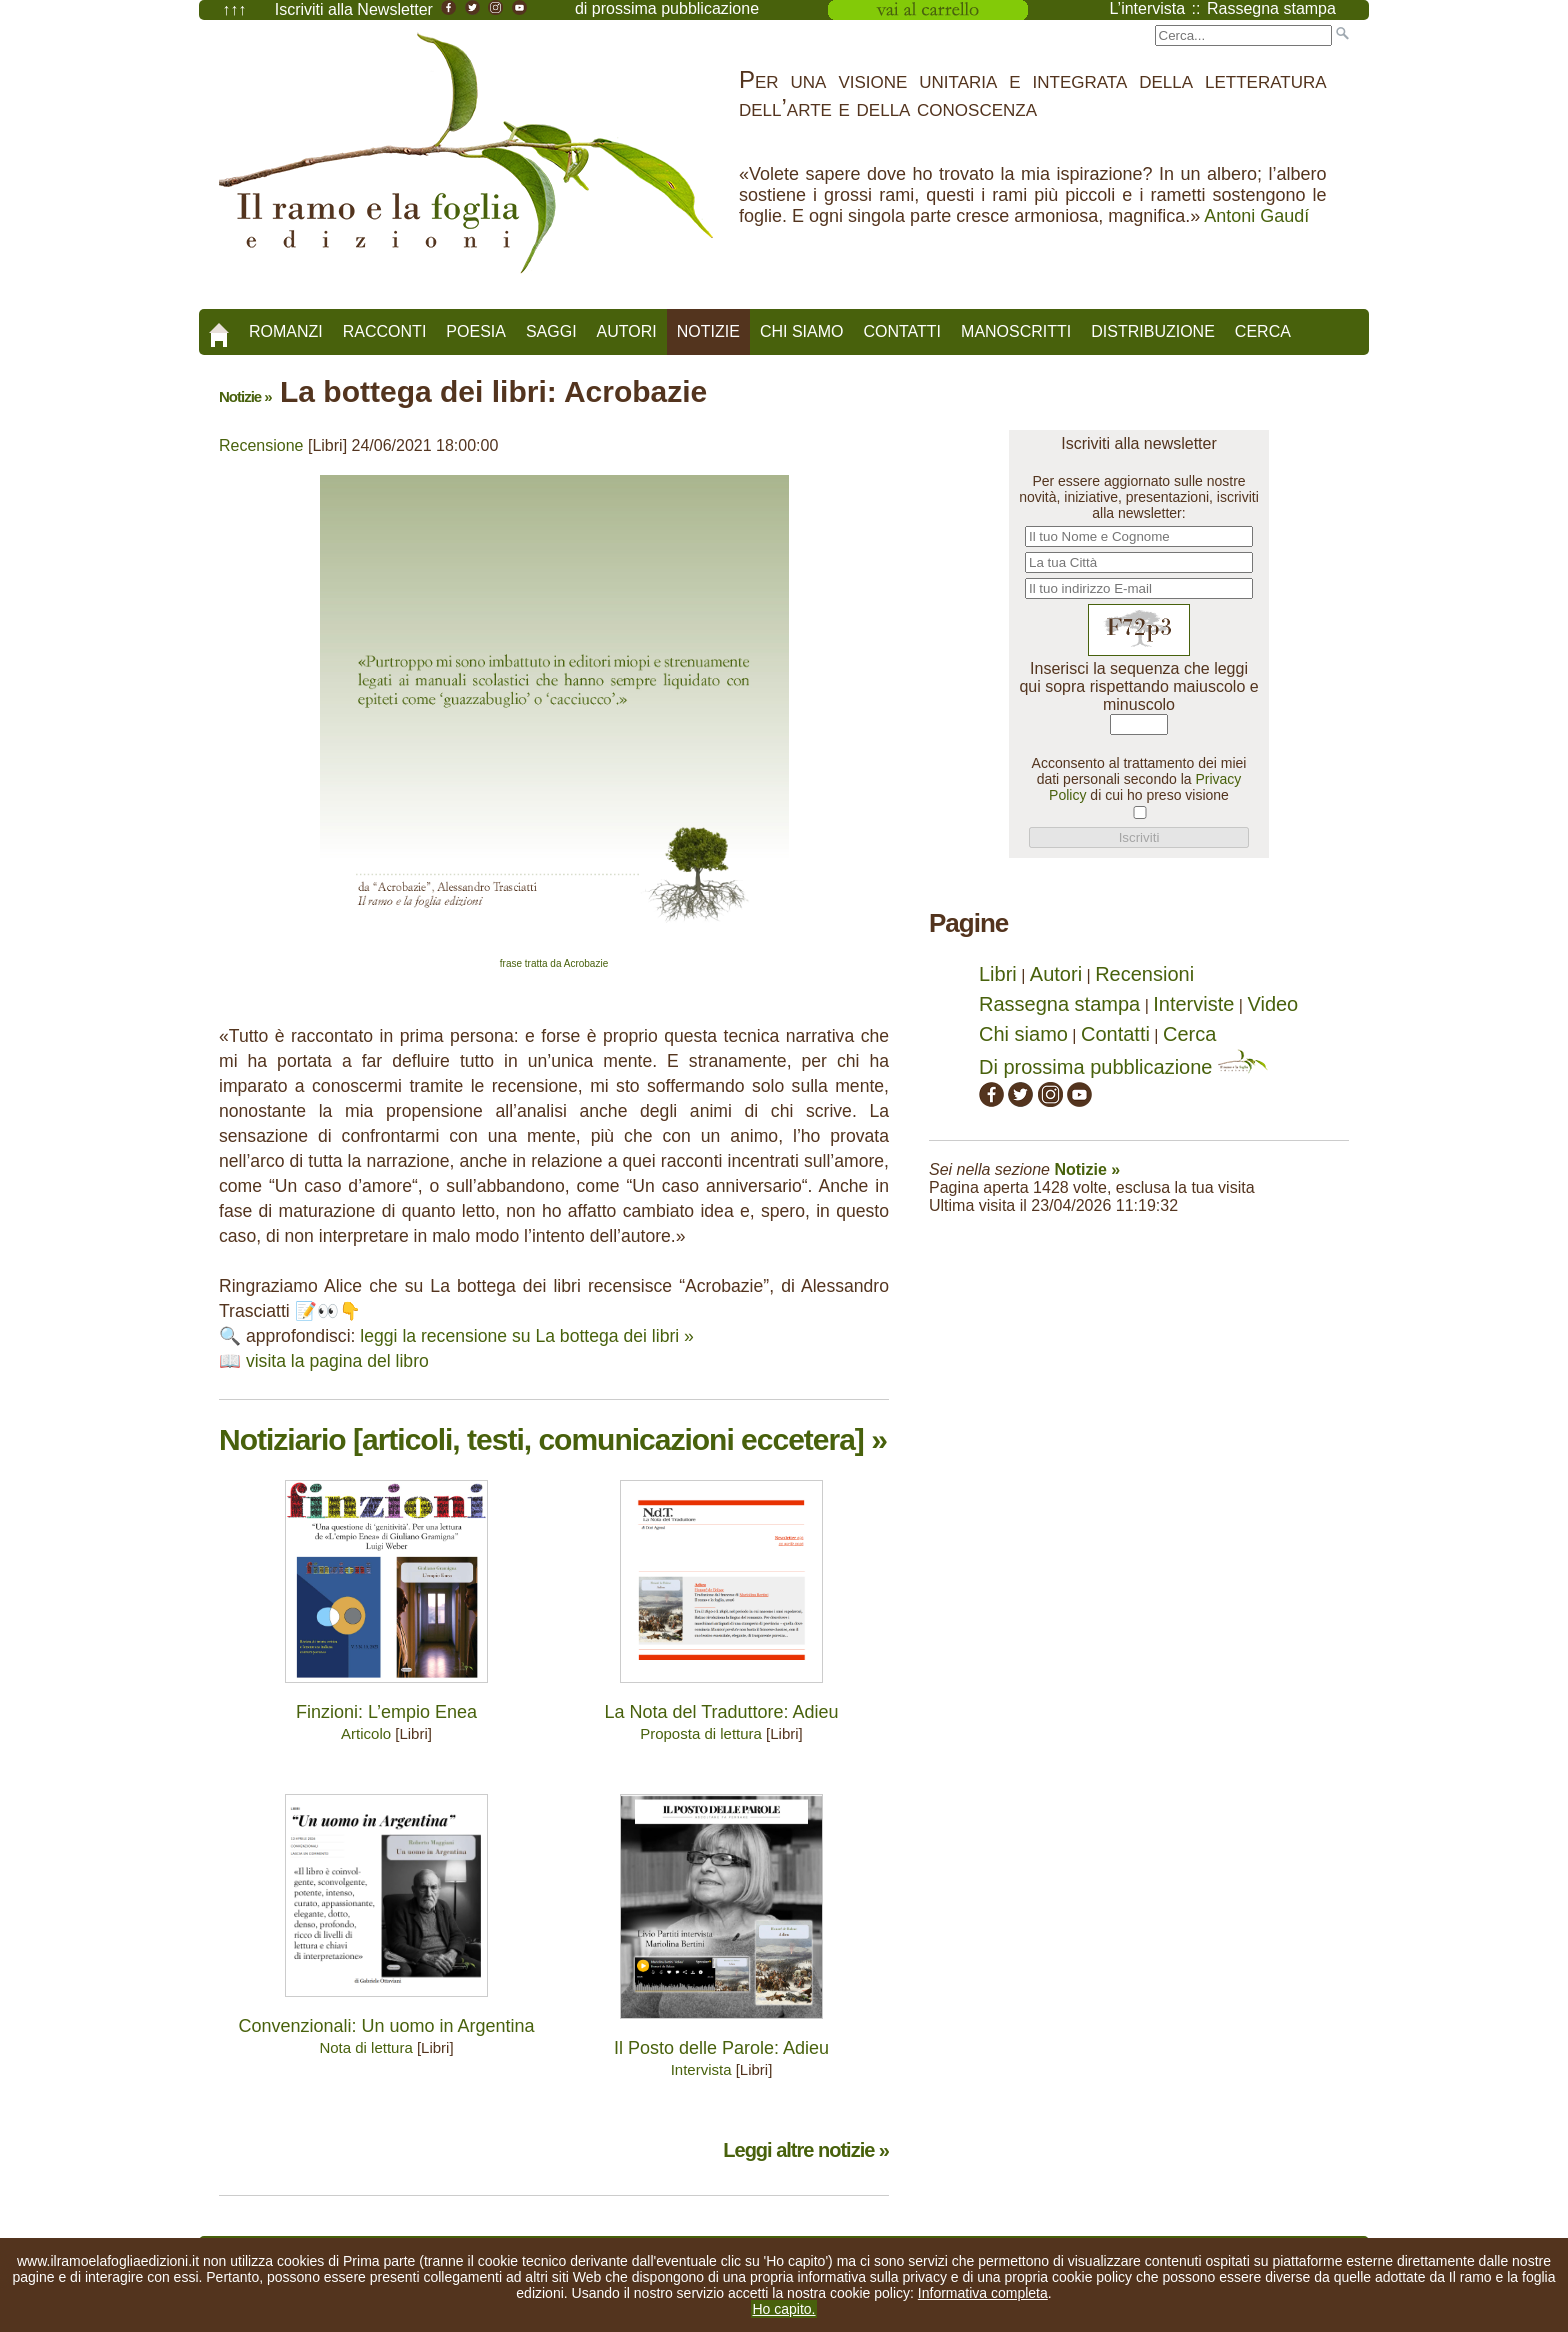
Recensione (261, 445)
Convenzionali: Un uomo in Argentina (386, 2026)
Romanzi (286, 331)
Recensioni (1144, 974)
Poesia (476, 331)
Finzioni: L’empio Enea (386, 1712)
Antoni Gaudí (1256, 216)
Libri (998, 974)
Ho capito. (783, 2309)
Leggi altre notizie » (806, 2150)
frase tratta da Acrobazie (554, 963)
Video (1272, 1004)
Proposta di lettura (701, 1733)
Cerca (1263, 331)
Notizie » (245, 396)
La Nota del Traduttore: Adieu (721, 1712)
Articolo (366, 1733)
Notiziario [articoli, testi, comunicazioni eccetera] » (553, 1439)
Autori (627, 331)
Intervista (701, 2069)
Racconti (385, 331)
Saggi (551, 331)
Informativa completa (983, 2293)
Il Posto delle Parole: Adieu (721, 2048)
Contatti (902, 331)
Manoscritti (1016, 331)
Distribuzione (1153, 331)
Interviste (1193, 1004)
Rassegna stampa (1059, 1004)
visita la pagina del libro (337, 1361)
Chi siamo (802, 331)
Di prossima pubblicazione (1123, 1067)
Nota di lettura (365, 2047)
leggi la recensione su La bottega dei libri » (527, 1336)
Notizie (708, 331)
